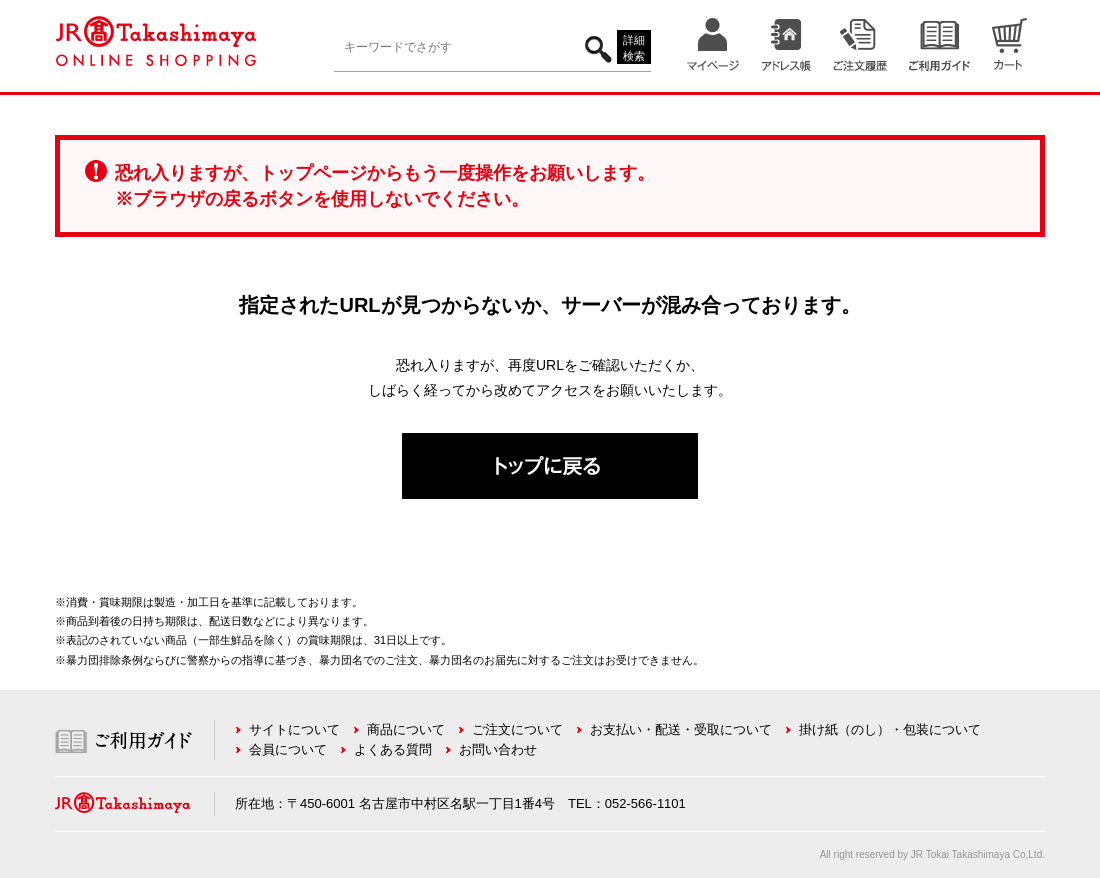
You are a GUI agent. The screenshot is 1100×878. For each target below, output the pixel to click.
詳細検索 (634, 48)
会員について (288, 749)
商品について (406, 729)
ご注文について (517, 729)
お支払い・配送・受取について (681, 729)
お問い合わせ (498, 749)
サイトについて (294, 729)
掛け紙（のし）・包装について (890, 729)
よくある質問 (393, 749)
